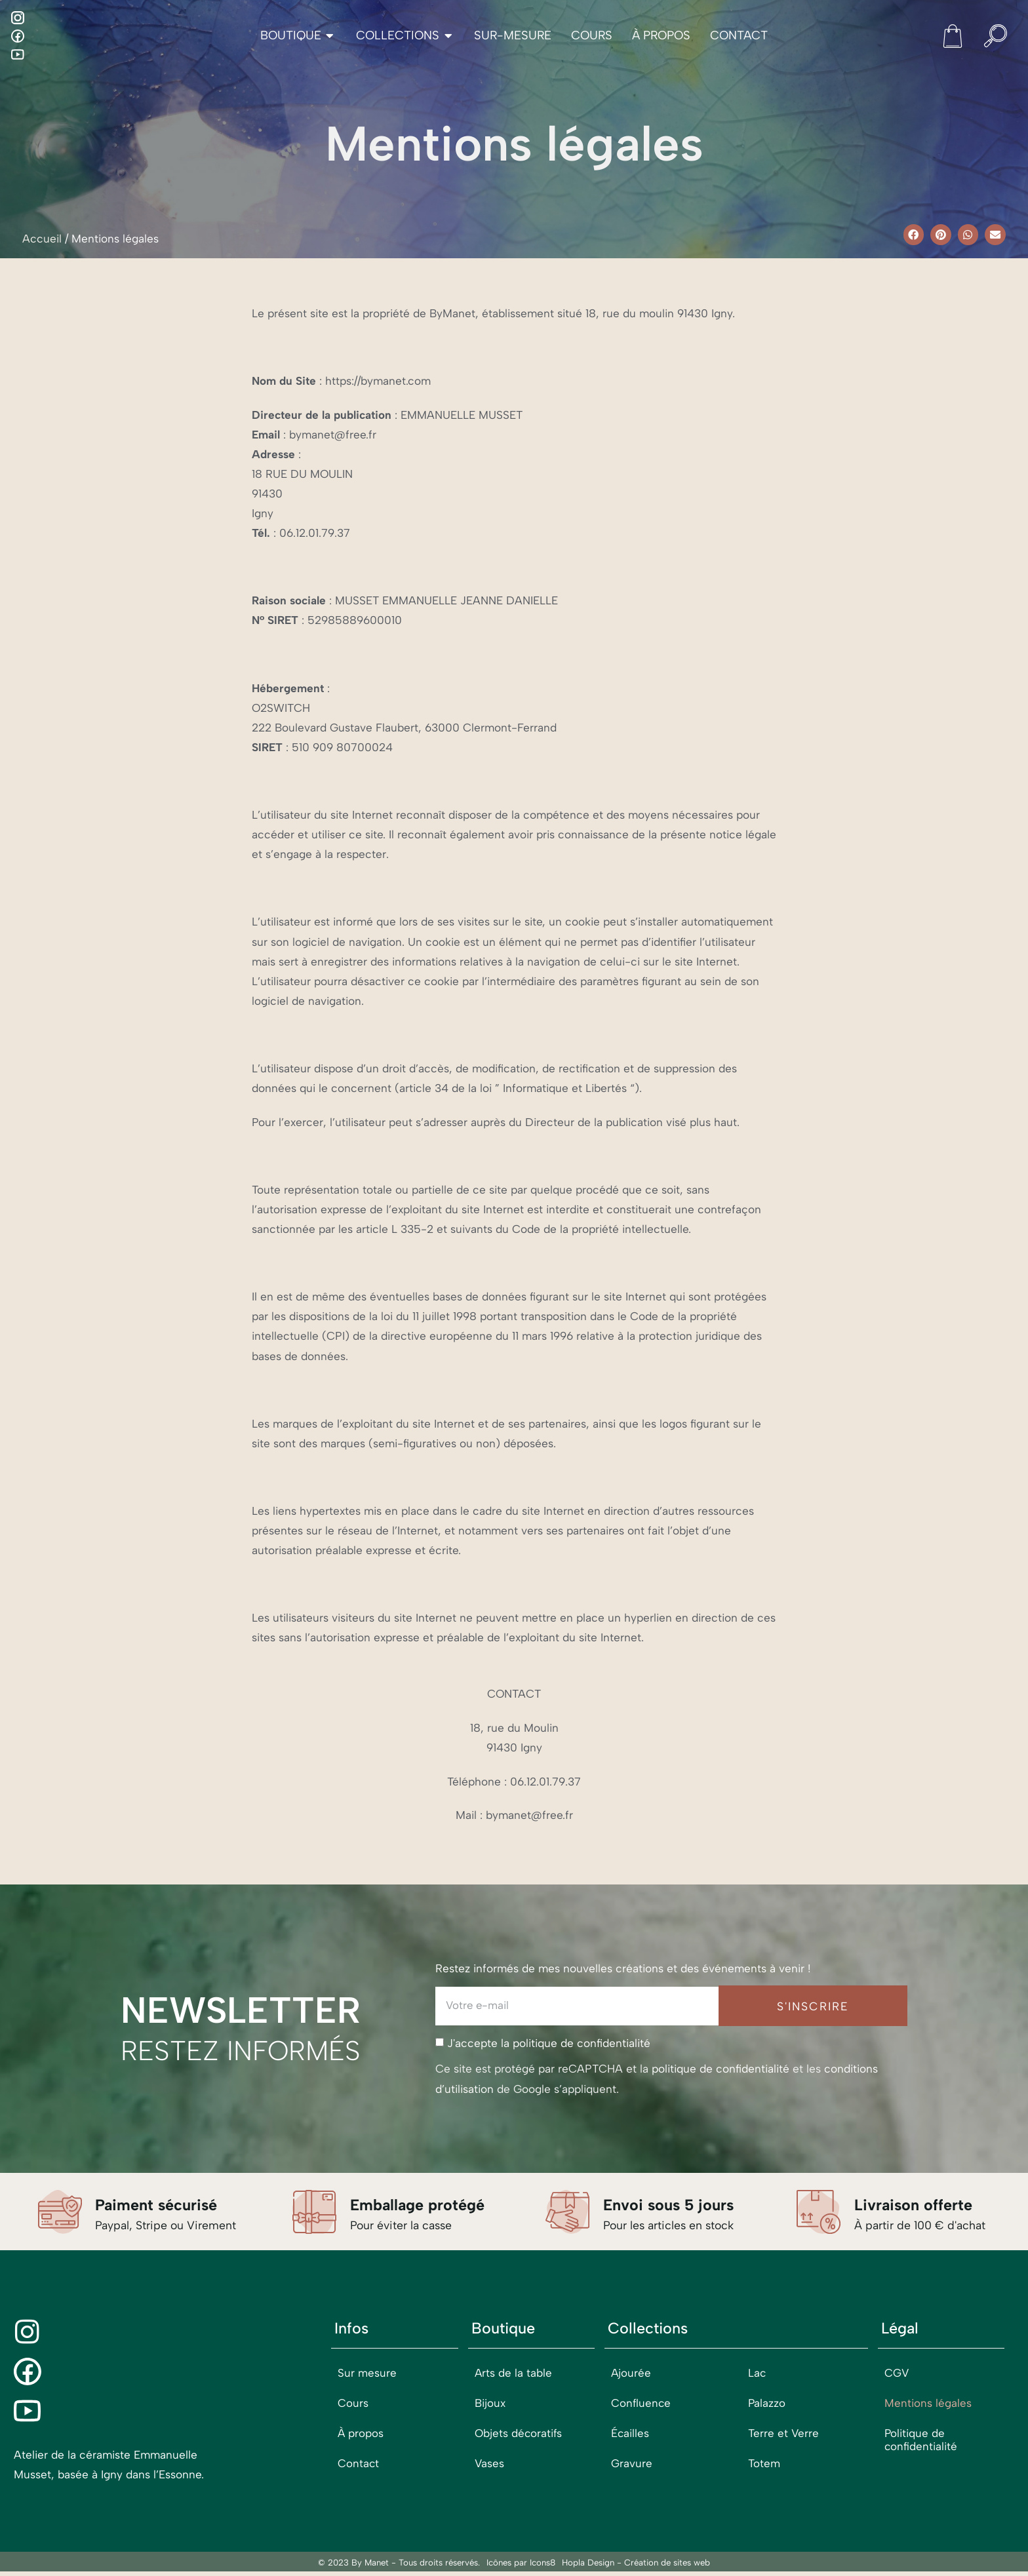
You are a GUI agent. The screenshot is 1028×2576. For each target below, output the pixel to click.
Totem (764, 2464)
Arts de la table (514, 2374)
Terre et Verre (784, 2434)
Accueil (42, 238)
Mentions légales (928, 2404)
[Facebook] (17, 36)
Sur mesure (367, 2374)
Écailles (630, 2434)
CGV (896, 2374)
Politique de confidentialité (921, 2441)
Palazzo (767, 2404)
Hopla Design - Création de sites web (636, 2567)
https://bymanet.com (378, 380)
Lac (757, 2374)
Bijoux (490, 2404)
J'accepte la (548, 2044)
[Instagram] (17, 17)
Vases (490, 2464)
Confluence (641, 2404)
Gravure (631, 2464)
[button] (913, 234)
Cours (353, 2404)
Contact (359, 2464)
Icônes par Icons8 (520, 2567)
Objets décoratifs (519, 2434)
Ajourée (631, 2374)
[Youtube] (17, 54)
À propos (361, 2434)
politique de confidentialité (581, 2044)
